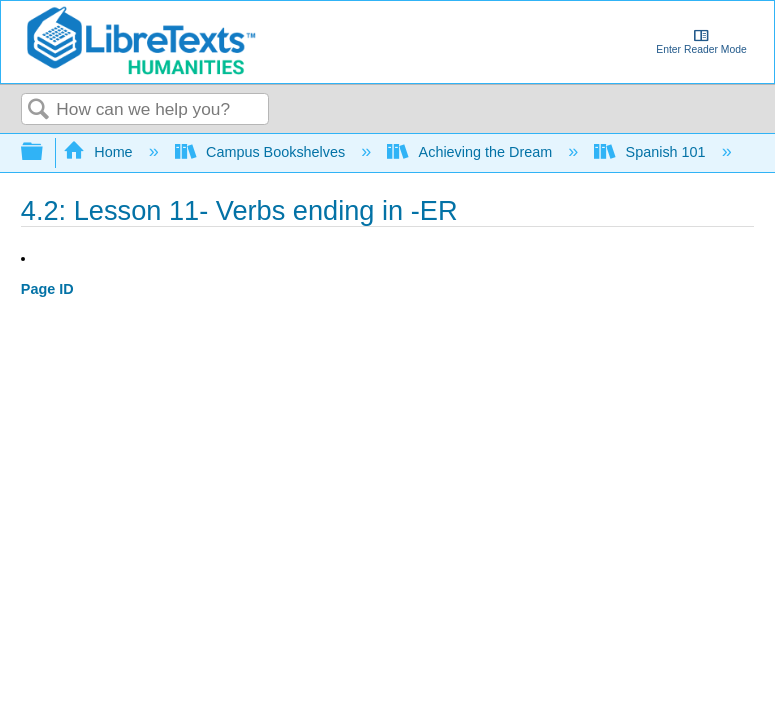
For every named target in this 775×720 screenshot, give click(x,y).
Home (100, 152)
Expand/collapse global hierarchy (45, 152)
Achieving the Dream (471, 152)
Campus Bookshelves (262, 152)
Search (39, 110)
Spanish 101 (651, 152)
